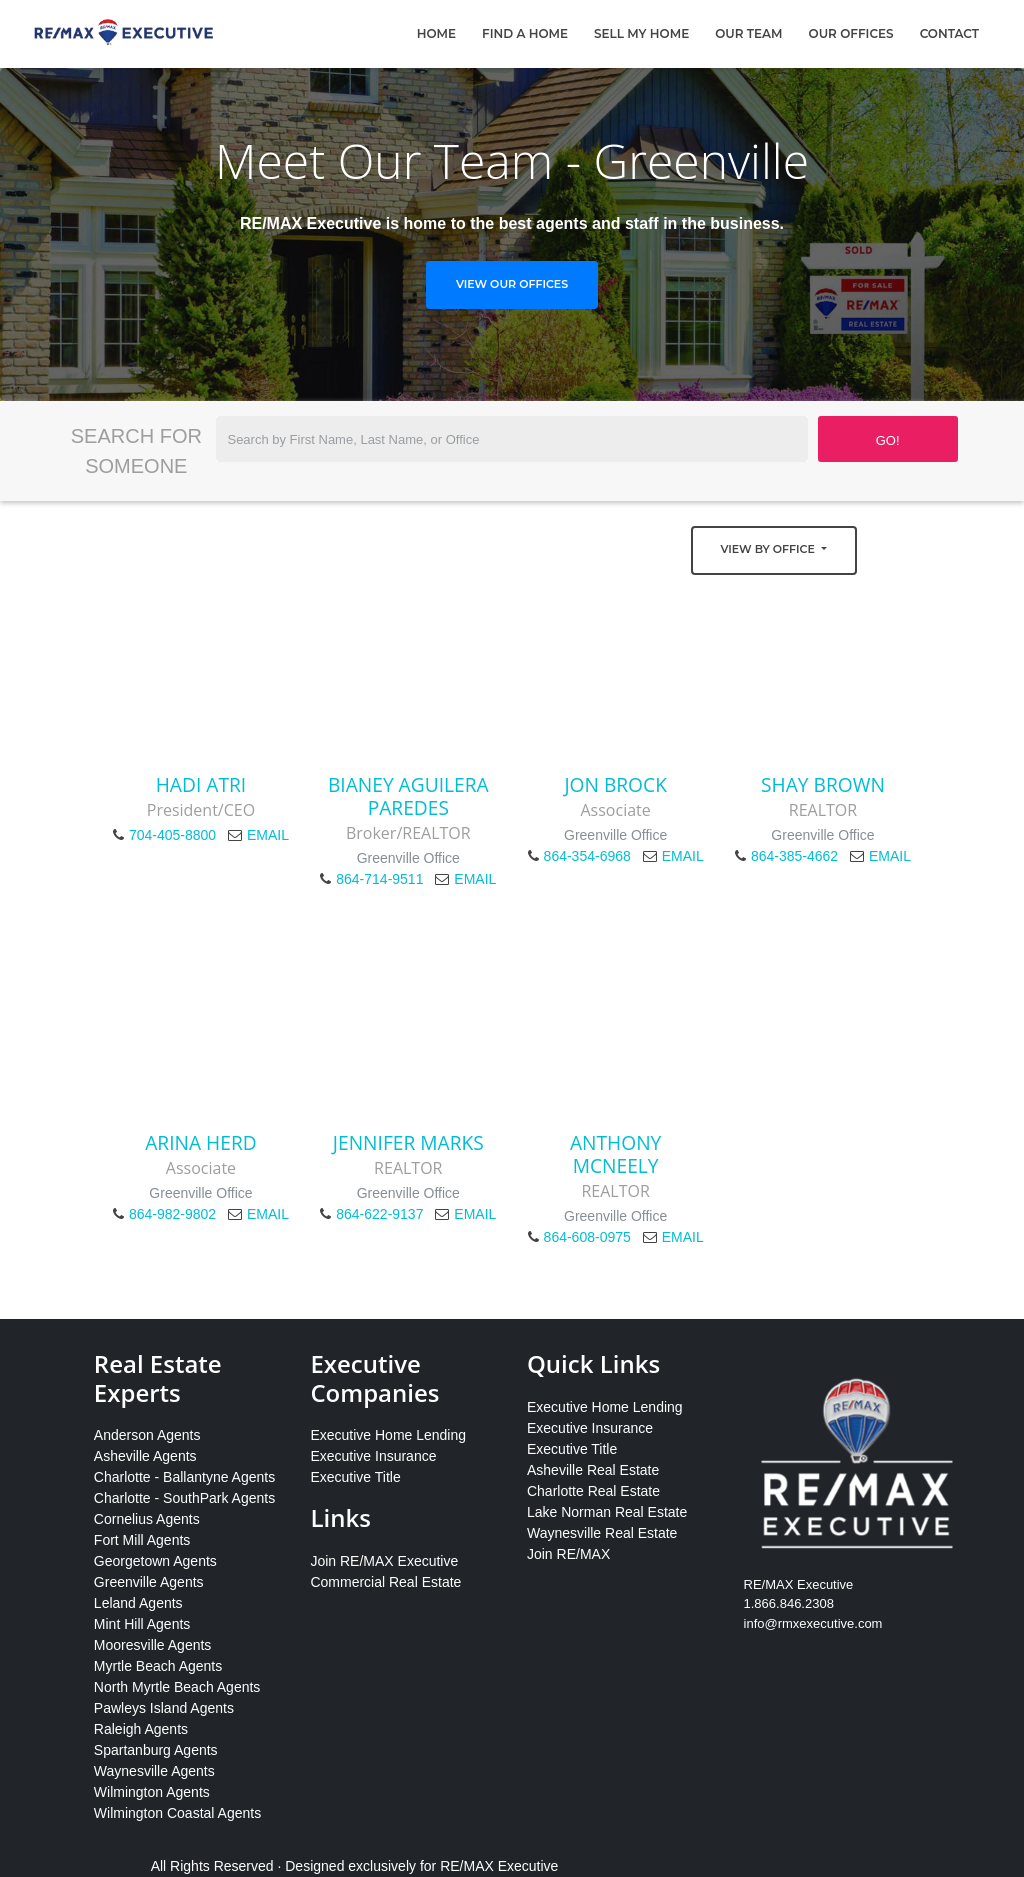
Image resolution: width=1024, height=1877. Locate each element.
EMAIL (268, 835)
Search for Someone (136, 451)
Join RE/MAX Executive (384, 1561)
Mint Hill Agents (142, 1624)
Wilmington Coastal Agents (177, 1813)
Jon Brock (615, 784)
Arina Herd (200, 1142)
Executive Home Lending (388, 1435)
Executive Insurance (373, 1456)
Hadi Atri (201, 784)
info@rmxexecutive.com (813, 1623)
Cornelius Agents (147, 1519)
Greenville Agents (149, 1582)
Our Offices (851, 33)
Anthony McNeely (615, 1154)
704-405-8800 (172, 835)
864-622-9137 (379, 1214)
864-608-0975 (587, 1237)
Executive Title (355, 1477)
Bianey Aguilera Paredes (408, 796)
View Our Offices (512, 284)
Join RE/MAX (568, 1554)
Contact (949, 33)
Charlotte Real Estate (593, 1491)
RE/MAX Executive (499, 1866)
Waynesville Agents (154, 1771)
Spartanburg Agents (156, 1750)
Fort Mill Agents (142, 1540)
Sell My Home (641, 33)
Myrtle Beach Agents (158, 1666)
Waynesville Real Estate (602, 1533)
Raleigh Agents (141, 1729)
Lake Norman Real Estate (607, 1512)
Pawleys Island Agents (164, 1708)
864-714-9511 (379, 879)
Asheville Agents (145, 1456)
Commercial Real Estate (385, 1582)
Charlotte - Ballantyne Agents (184, 1477)
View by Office (769, 549)
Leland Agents (138, 1603)
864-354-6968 (587, 856)
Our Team (748, 33)
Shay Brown (823, 784)
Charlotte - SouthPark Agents (184, 1498)
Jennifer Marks (408, 1142)
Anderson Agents (147, 1435)
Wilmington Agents (152, 1792)
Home (436, 33)
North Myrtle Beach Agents (177, 1687)
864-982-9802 (172, 1214)
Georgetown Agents (155, 1561)
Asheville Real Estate (593, 1470)
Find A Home (525, 33)
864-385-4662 (794, 856)
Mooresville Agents (153, 1645)
